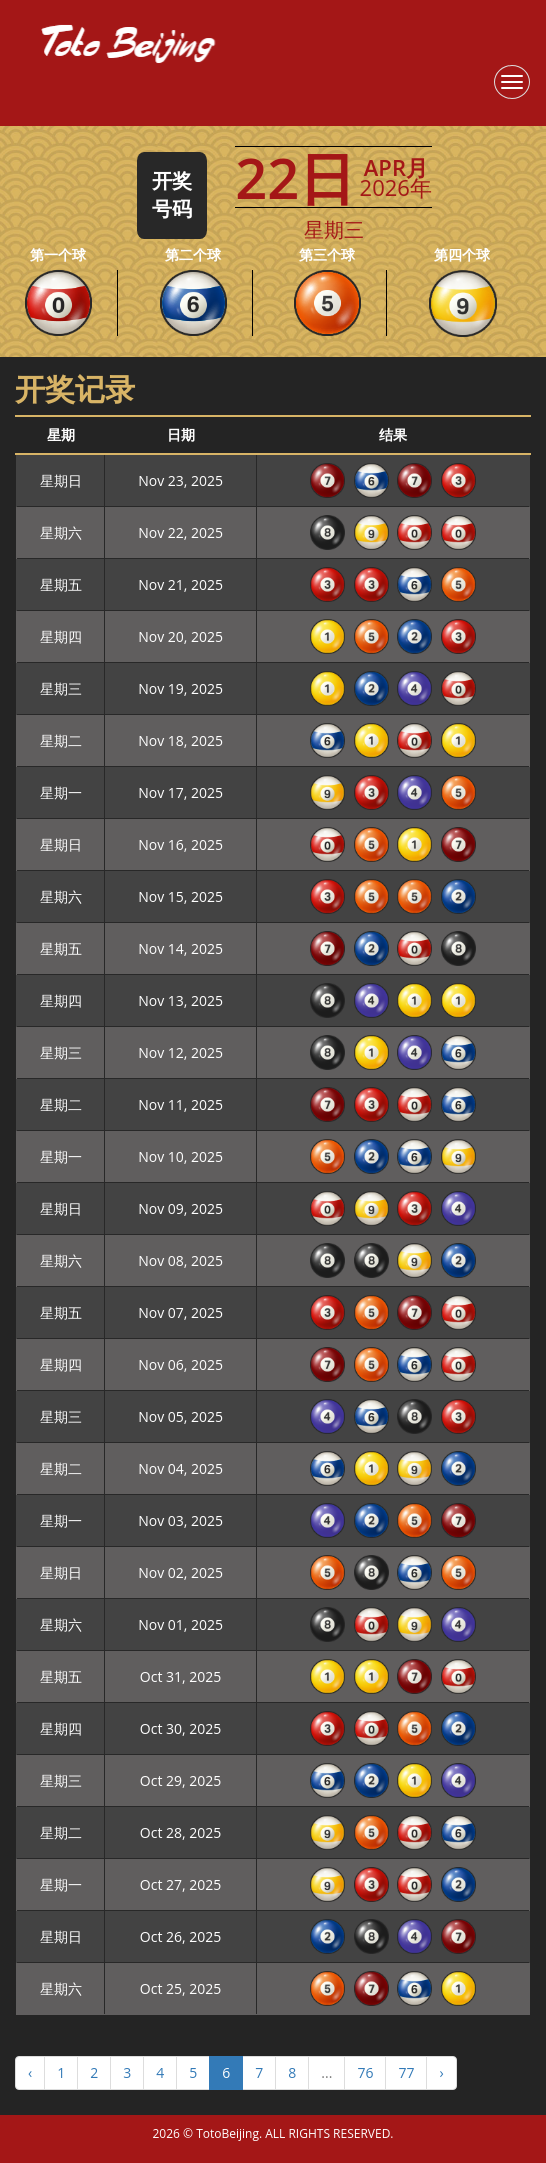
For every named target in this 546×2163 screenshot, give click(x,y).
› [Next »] (441, 2072)
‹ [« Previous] (30, 2072)
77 (406, 2072)
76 (365, 2072)
